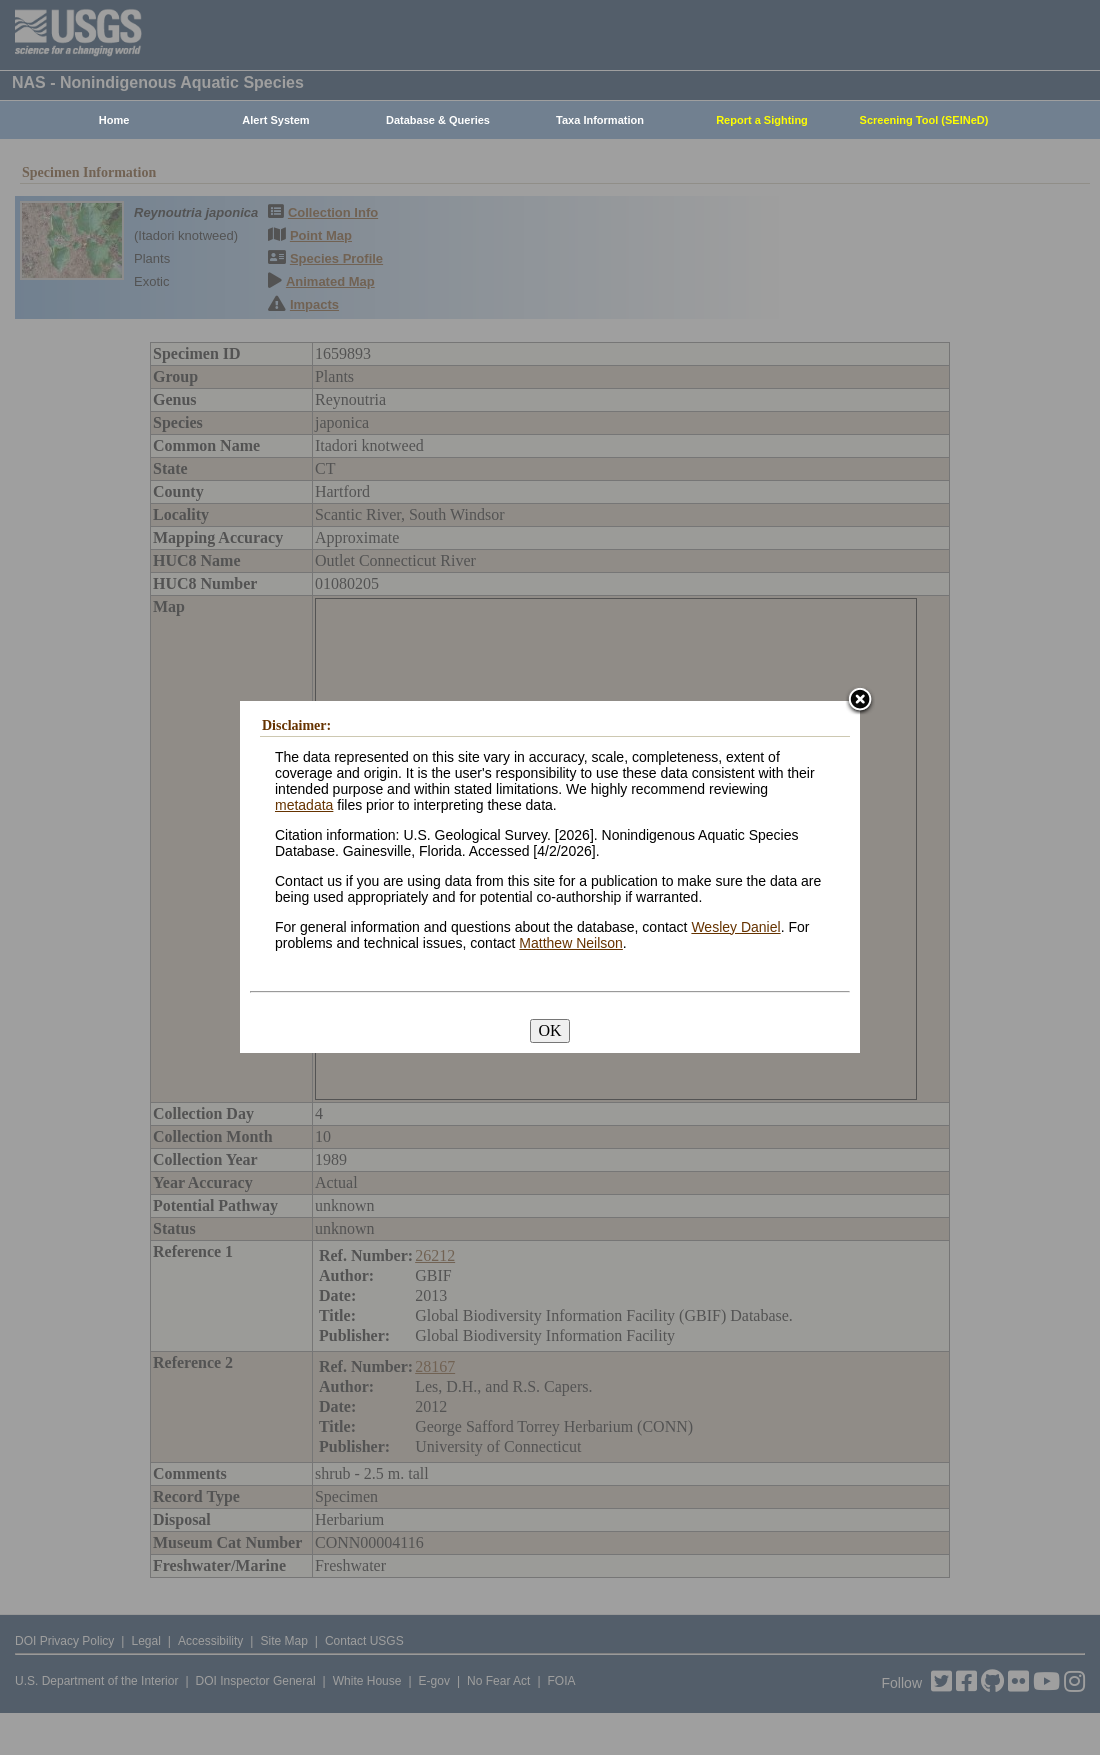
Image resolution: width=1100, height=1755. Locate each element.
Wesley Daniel (735, 927)
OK (549, 1030)
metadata (304, 805)
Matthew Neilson (571, 943)
